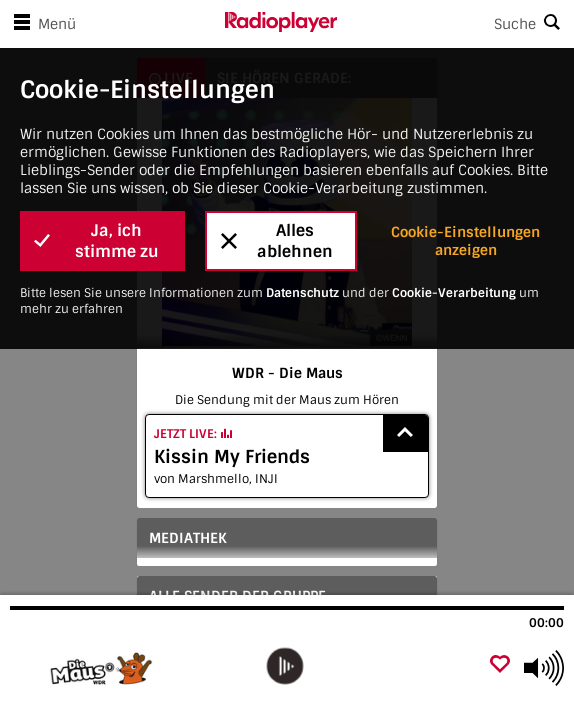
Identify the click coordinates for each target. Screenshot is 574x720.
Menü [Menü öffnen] (41, 24)
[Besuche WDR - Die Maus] (117, 668)
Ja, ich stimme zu (96, 241)
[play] (284, 666)
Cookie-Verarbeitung (454, 293)
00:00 (546, 623)
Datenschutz (302, 293)
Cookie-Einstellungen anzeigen (465, 241)
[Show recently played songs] (406, 433)
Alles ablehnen (277, 241)
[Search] (455, 24)
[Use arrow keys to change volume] (544, 668)
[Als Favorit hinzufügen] (500, 665)
